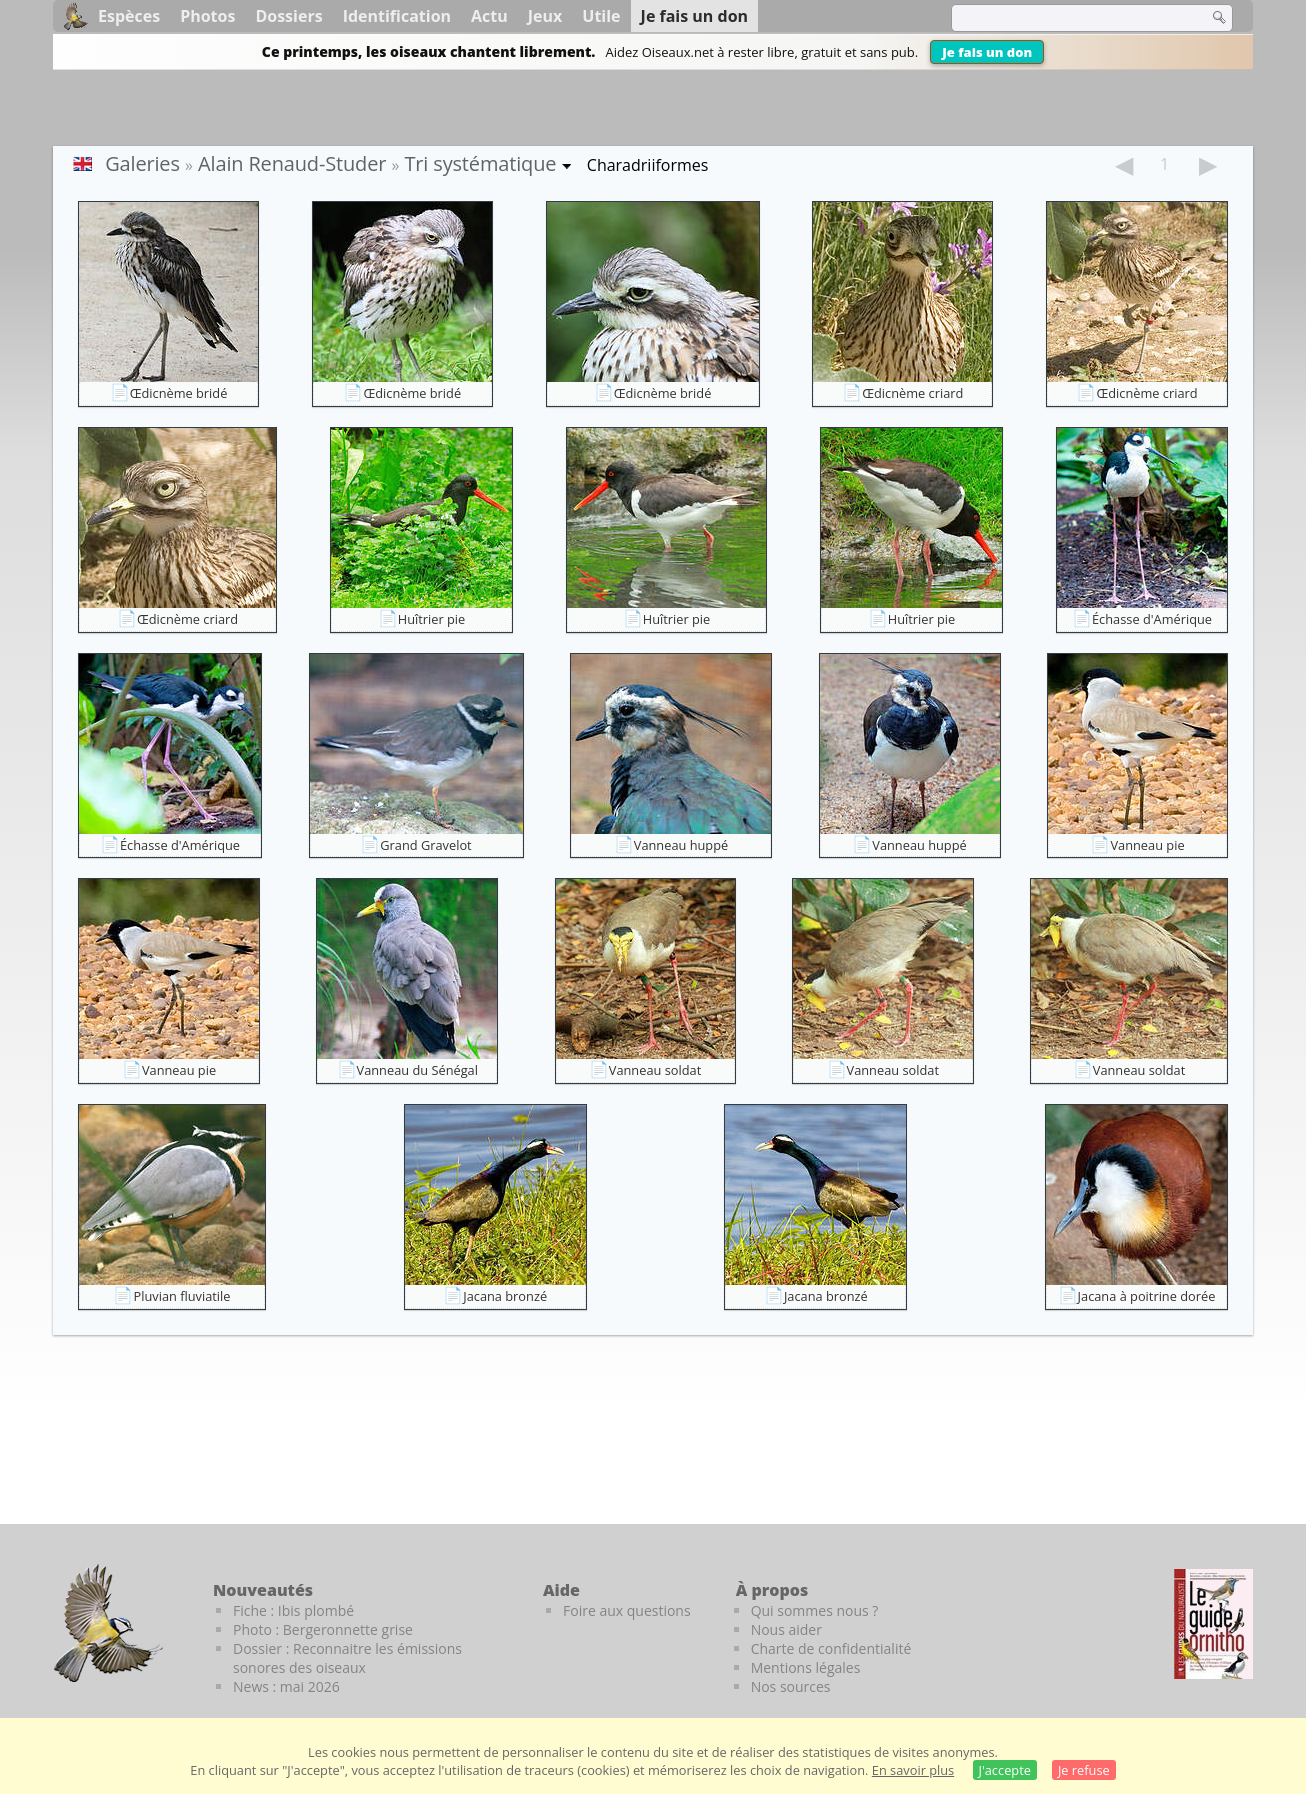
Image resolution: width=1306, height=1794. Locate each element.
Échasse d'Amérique (1152, 619)
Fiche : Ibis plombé (293, 1610)
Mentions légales (806, 1667)
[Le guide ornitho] (1213, 1624)
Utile (601, 16)
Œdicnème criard (912, 393)
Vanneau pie (1147, 845)
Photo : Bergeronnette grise (323, 1629)
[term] (1067, 18)
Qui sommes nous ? (815, 1610)
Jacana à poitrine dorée (1147, 1296)
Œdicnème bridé (179, 393)
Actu (489, 16)
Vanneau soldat (655, 1070)
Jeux (545, 16)
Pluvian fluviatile (181, 1296)
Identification (397, 16)
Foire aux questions (627, 1610)
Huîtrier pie (432, 619)
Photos (207, 16)
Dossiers (288, 16)
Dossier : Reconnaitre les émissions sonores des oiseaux (347, 1658)
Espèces (129, 16)
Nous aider (786, 1629)
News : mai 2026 (286, 1686)
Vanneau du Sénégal (417, 1070)
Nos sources (791, 1686)
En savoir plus (913, 1770)
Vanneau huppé (681, 845)
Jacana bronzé (505, 1296)
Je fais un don (987, 52)
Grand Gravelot (425, 845)
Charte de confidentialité (831, 1648)
